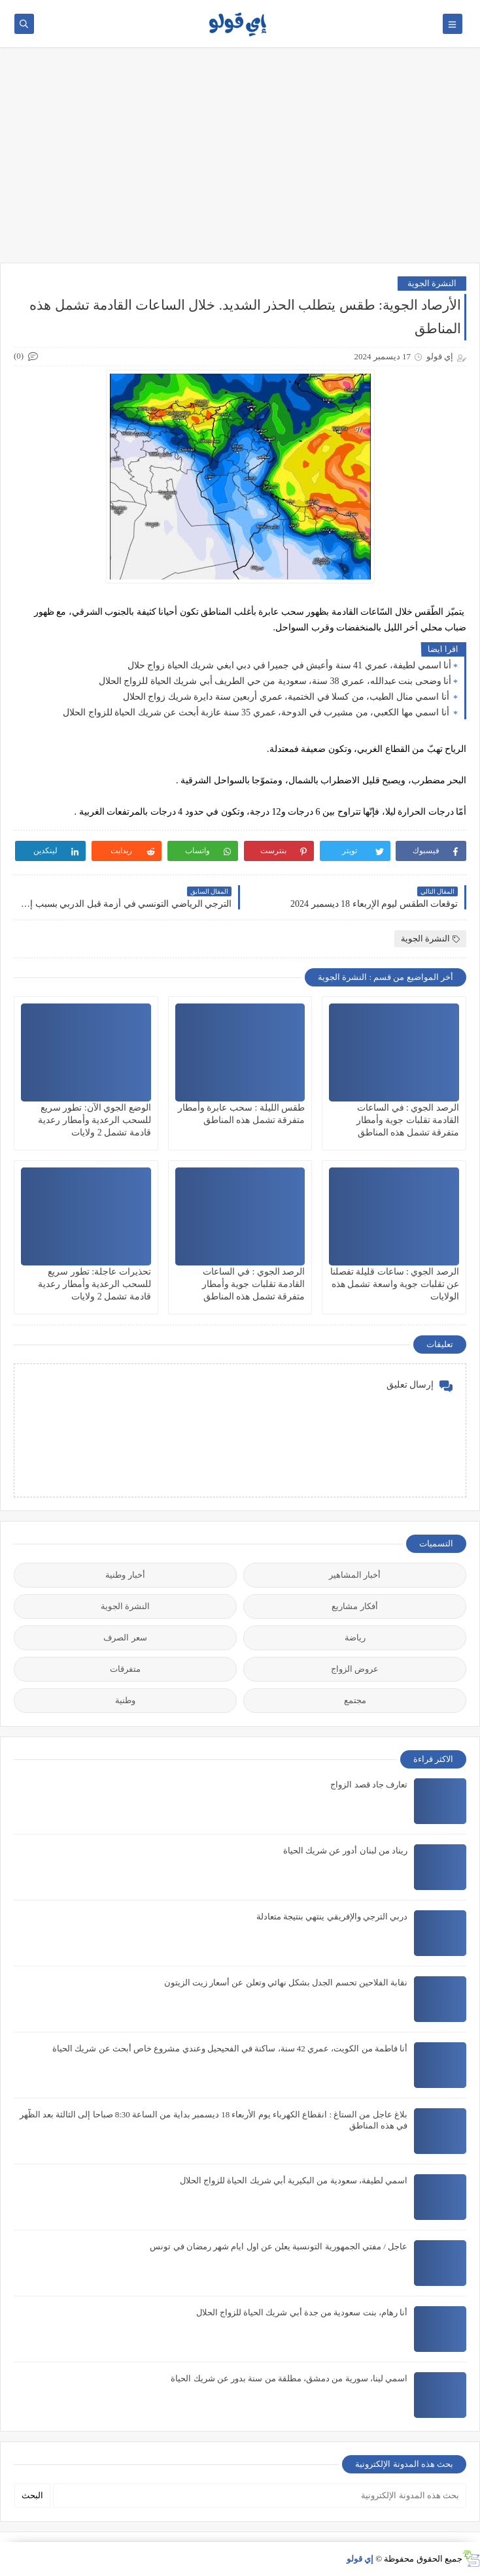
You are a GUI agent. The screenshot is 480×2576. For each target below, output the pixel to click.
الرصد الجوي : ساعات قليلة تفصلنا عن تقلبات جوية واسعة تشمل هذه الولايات (394, 1284)
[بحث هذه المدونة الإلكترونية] (259, 2495)
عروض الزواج (355, 1669)
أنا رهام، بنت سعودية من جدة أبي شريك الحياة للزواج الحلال (302, 2312)
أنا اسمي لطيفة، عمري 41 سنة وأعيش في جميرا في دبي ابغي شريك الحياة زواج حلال (290, 665)
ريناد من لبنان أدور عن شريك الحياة (345, 1850)
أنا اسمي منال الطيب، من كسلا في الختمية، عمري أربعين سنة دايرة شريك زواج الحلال (287, 697)
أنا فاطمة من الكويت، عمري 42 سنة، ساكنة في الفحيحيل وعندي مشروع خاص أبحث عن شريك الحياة (229, 2048)
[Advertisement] (240, 161)
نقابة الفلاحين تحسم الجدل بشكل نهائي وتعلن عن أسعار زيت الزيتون (286, 1982)
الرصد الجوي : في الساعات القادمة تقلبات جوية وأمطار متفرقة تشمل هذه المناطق (408, 1120)
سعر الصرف (124, 1637)
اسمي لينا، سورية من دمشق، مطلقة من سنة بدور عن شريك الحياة (289, 2378)
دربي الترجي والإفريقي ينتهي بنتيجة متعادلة (331, 1916)
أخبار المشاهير (355, 1575)
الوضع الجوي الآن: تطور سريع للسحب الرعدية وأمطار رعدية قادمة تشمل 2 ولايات (94, 1120)
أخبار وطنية (125, 1575)
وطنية (125, 1700)
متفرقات (125, 1669)
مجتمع (355, 1700)
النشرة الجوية (431, 283)
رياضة (355, 1637)
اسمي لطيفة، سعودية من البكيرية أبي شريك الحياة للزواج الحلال (293, 2180)
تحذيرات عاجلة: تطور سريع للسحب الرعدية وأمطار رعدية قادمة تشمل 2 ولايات (94, 1284)
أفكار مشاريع (354, 1606)
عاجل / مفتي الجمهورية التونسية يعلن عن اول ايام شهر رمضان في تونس (278, 2246)
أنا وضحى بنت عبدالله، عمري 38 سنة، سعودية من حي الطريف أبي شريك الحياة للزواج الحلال (275, 681)
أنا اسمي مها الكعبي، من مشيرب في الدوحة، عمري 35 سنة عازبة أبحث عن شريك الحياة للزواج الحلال (257, 712)
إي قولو (360, 2559)
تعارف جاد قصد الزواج (368, 1784)
